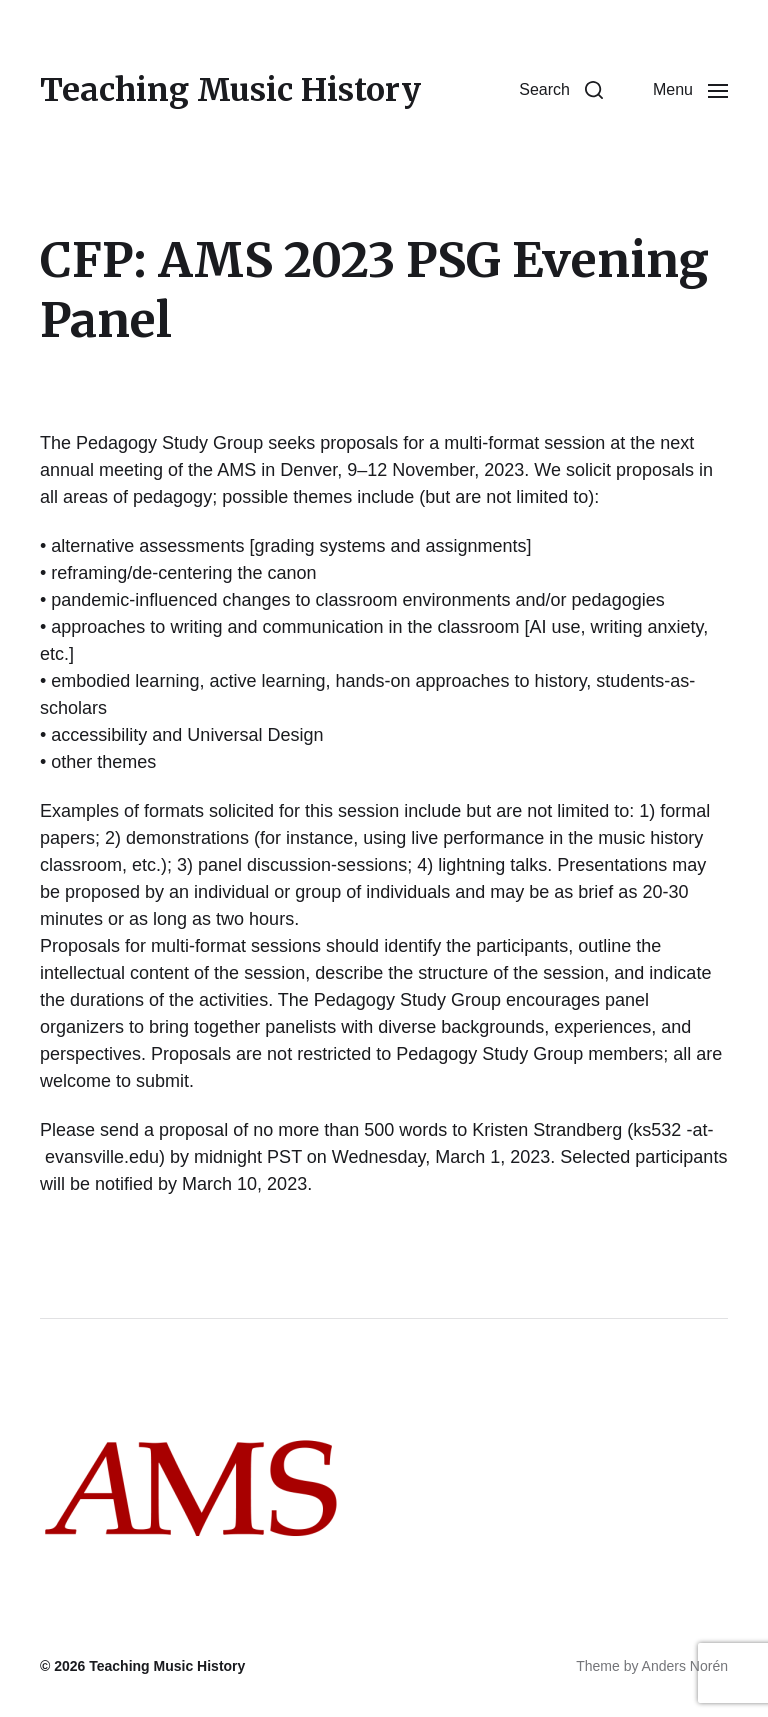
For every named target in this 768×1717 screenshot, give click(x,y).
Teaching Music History (230, 90)
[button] (561, 90)
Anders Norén (685, 1666)
